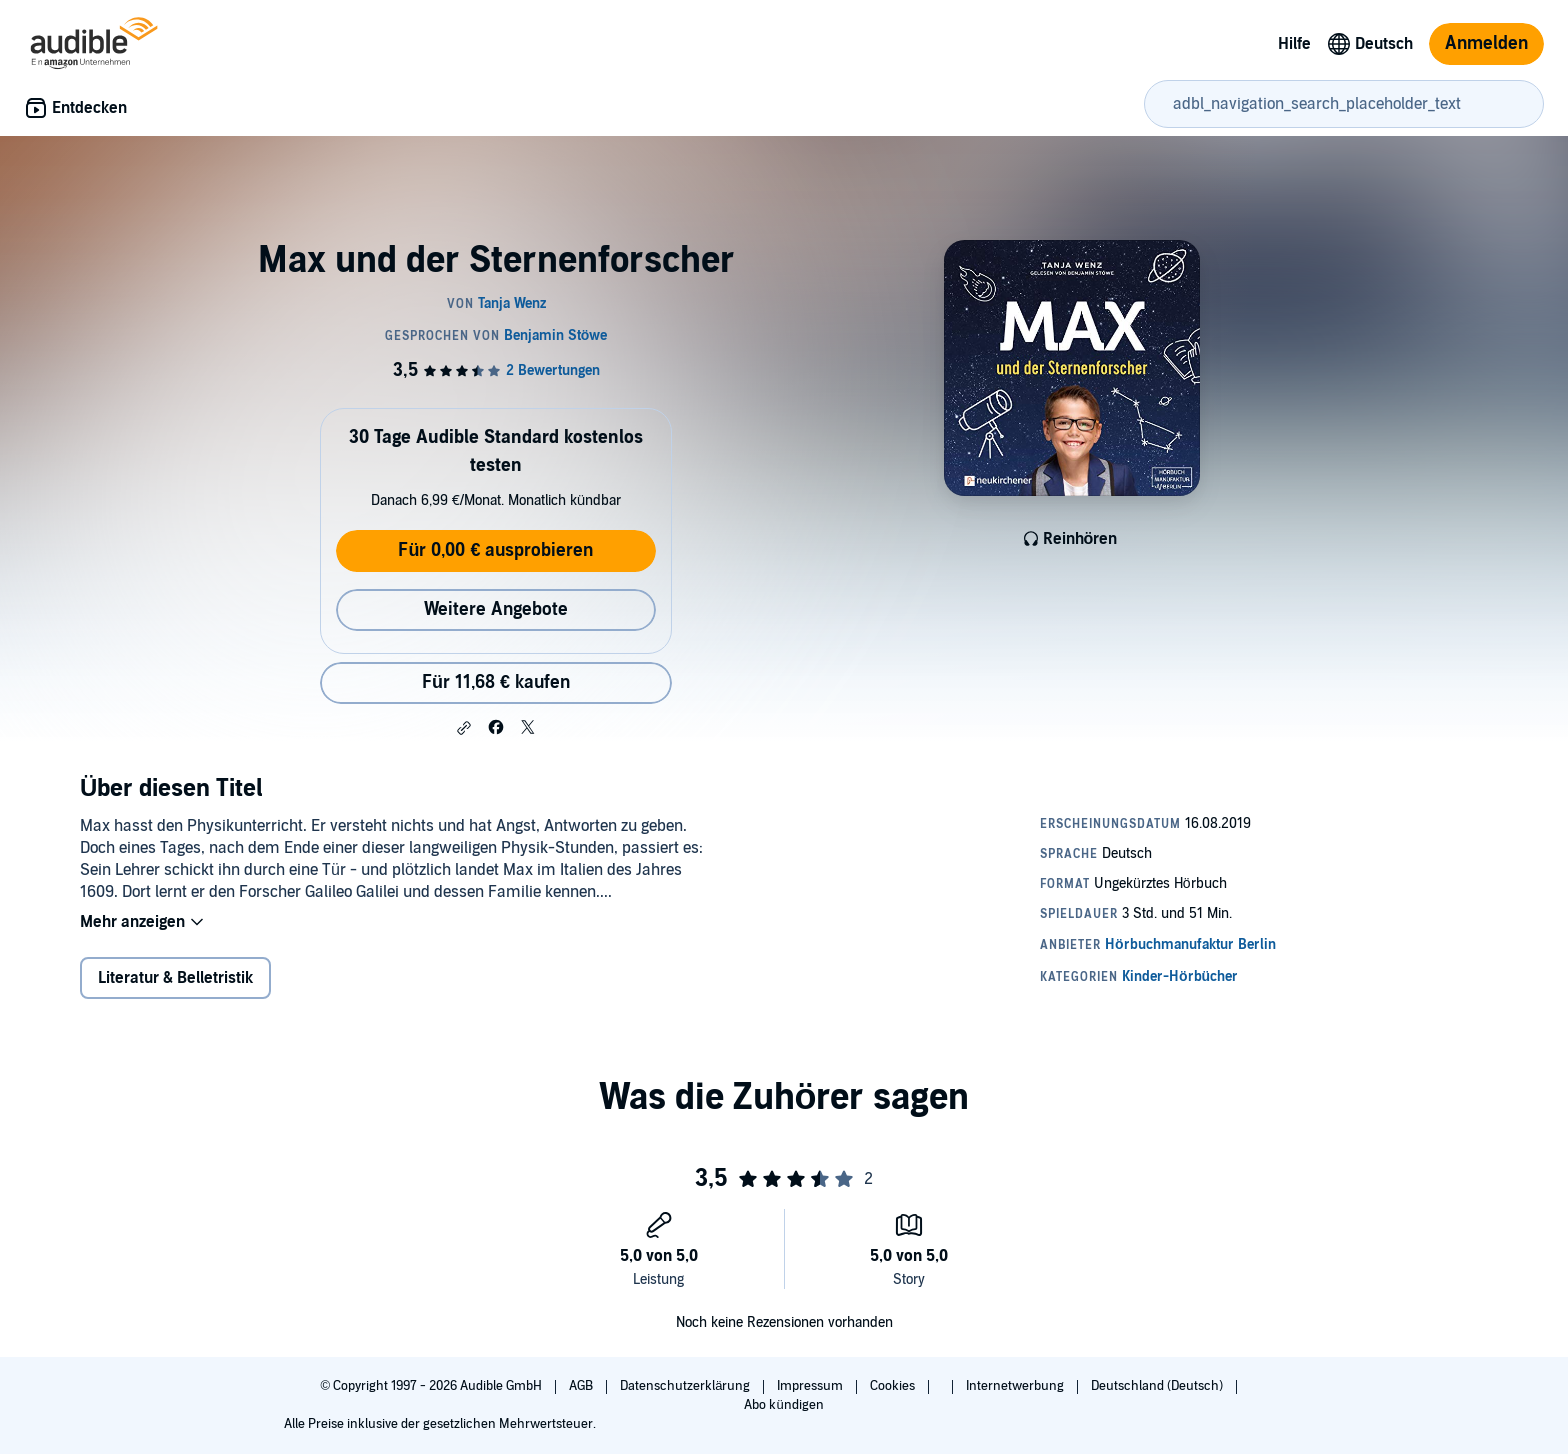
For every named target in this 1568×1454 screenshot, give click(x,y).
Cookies (894, 1386)
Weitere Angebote (496, 609)
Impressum (811, 1386)
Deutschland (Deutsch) (1158, 1386)
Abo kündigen (783, 1405)
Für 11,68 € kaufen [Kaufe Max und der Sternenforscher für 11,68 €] (496, 682)
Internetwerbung (1016, 1386)
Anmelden (1486, 43)
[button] (464, 728)
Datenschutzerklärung (686, 1386)
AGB (582, 1386)
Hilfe (1294, 44)
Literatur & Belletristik (175, 978)
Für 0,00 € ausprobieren (495, 550)
